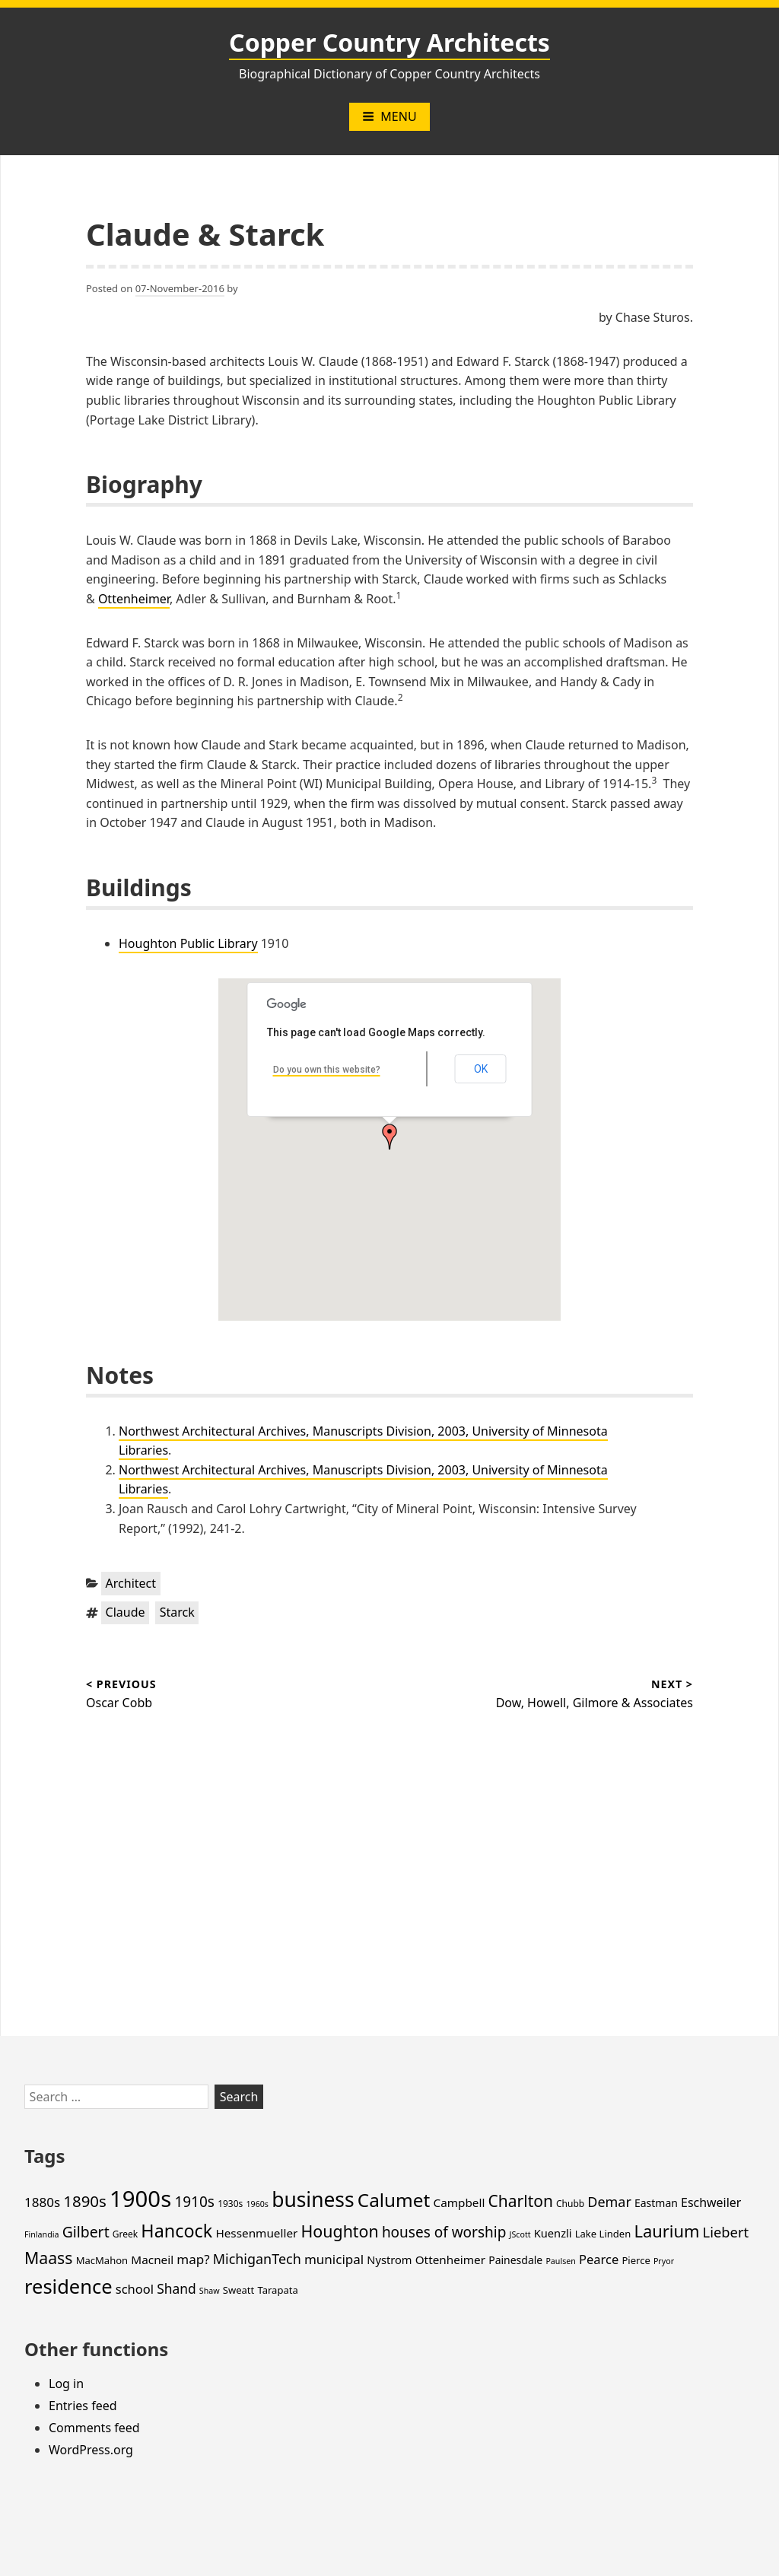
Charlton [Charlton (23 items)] (520, 2201)
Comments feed (94, 2427)
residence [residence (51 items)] (68, 2286)
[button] (389, 1137)
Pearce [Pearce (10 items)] (598, 2259)
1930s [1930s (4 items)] (230, 2203)
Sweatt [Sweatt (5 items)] (238, 2290)
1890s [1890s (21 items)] (85, 2201)
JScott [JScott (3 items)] (520, 2234)
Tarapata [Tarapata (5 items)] (277, 2290)
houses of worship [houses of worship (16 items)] (444, 2232)
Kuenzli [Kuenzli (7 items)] (553, 2232)
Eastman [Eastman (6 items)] (656, 2203)
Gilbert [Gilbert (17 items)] (86, 2231)
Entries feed (83, 2405)
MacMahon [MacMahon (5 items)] (102, 2260)
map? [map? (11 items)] (192, 2259)
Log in (66, 2383)
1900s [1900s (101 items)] (140, 2198)
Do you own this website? (326, 1069)
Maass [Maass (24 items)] (48, 2258)
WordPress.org (91, 2449)
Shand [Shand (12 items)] (176, 2288)
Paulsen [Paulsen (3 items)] (560, 2261)
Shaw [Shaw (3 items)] (209, 2290)
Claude (125, 1612)
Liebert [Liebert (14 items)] (726, 2231)
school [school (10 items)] (135, 2289)
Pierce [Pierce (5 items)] (636, 2260)
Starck (177, 1612)
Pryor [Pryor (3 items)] (663, 2261)
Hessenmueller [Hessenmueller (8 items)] (256, 2232)
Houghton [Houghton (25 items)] (340, 2231)
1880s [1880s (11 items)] (42, 2202)
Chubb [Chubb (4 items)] (570, 2203)
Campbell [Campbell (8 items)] (459, 2202)
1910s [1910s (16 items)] (194, 2202)
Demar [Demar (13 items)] (609, 2202)
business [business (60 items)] (313, 2199)
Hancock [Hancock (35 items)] (176, 2230)
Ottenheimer (134, 598)
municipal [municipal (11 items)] (334, 2259)
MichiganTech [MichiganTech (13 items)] (257, 2259)
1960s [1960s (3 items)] (257, 2204)
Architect (131, 1583)
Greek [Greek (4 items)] (125, 2234)
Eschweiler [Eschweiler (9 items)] (711, 2202)
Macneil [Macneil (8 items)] (152, 2259)
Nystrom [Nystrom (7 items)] (389, 2259)
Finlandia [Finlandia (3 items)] (41, 2234)
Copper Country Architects (389, 42)
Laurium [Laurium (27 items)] (666, 2231)
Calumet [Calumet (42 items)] (394, 2199)
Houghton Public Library (188, 943)
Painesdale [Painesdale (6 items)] (515, 2260)
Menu (389, 116)
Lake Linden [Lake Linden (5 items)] (603, 2233)
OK (481, 1069)
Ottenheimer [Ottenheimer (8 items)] (450, 2259)
